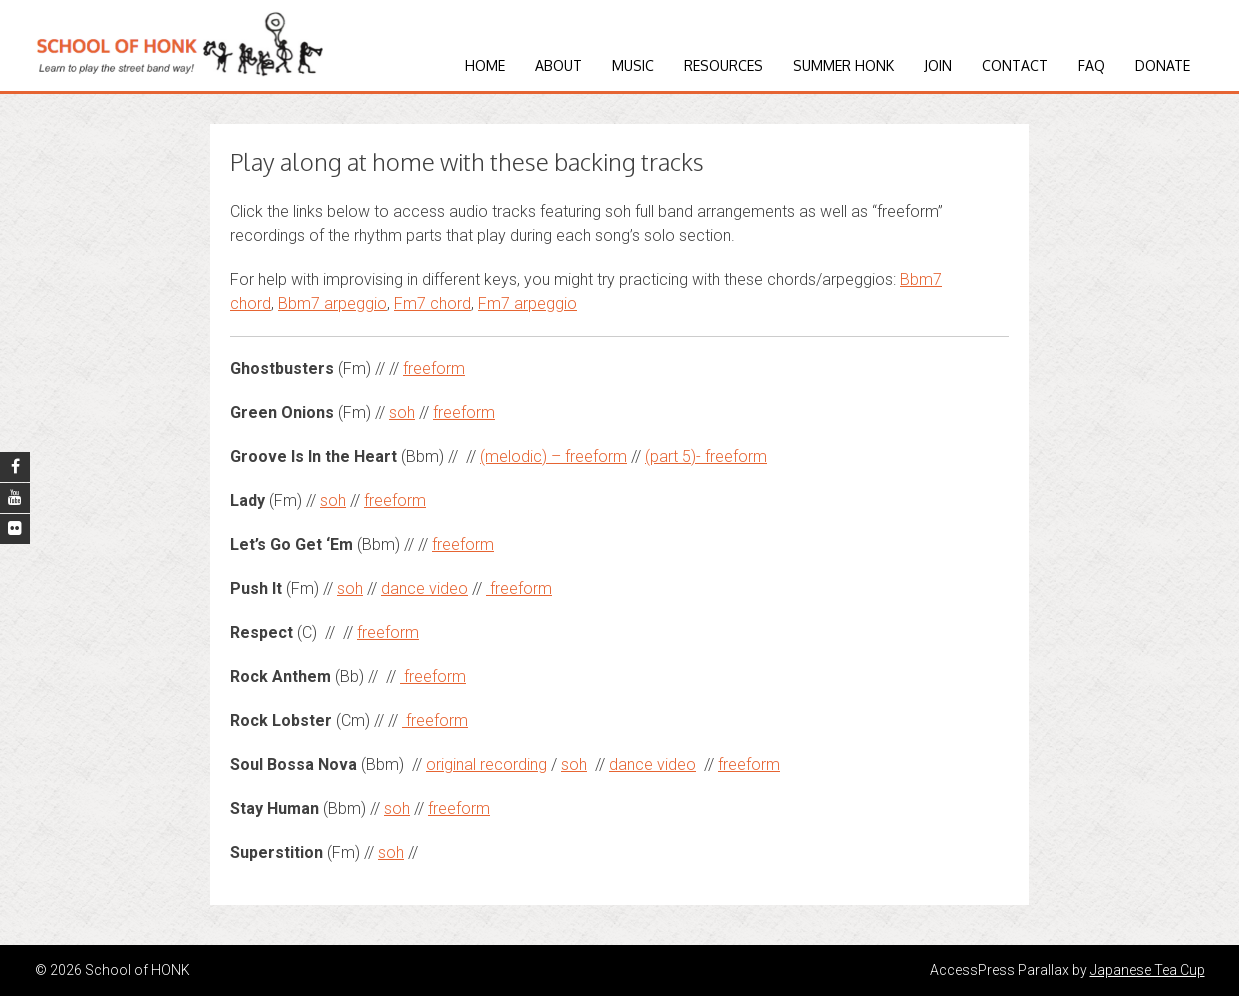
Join (938, 65)
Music (633, 65)
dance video (424, 588)
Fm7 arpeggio (527, 303)
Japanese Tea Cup (1147, 970)
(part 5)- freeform (706, 456)
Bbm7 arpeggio (332, 303)
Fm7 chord (432, 303)
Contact (1015, 65)
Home (485, 65)
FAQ (1091, 65)
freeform (434, 368)
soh (402, 412)
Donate (1162, 65)
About (558, 65)
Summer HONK (843, 65)
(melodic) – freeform (553, 456)
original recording (486, 764)
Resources (723, 65)
